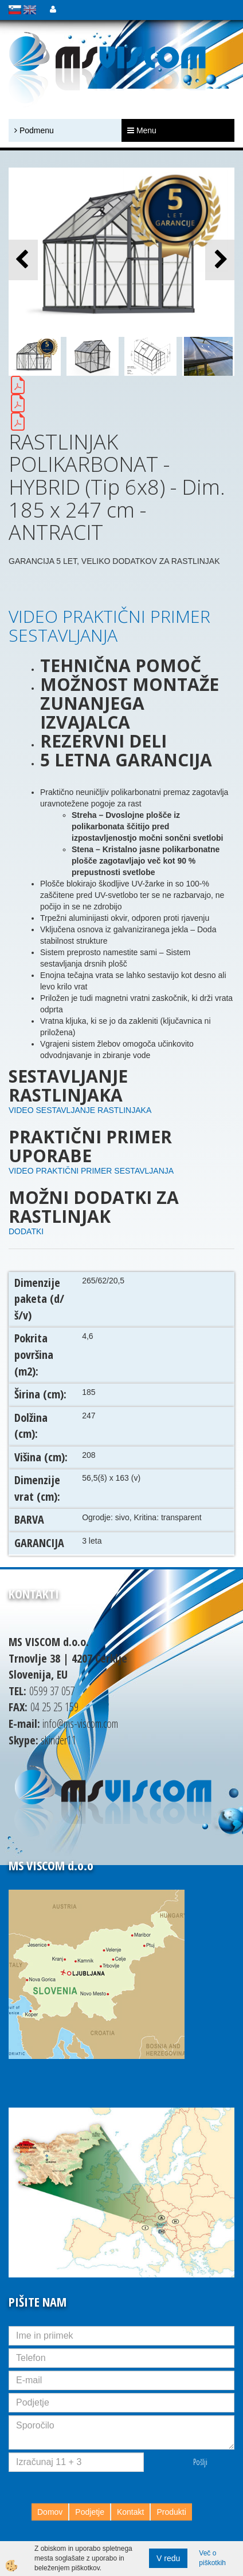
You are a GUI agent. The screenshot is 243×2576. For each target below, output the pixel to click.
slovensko (15, 9)
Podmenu (34, 130)
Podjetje (89, 2512)
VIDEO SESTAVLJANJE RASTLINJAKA (80, 1110)
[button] (219, 260)
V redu (168, 2558)
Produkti (171, 2512)
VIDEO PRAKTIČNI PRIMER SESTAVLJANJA (109, 626)
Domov (49, 2512)
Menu (141, 130)
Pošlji (200, 2461)
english (29, 9)
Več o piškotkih (212, 2558)
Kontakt (130, 2512)
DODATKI (26, 1231)
